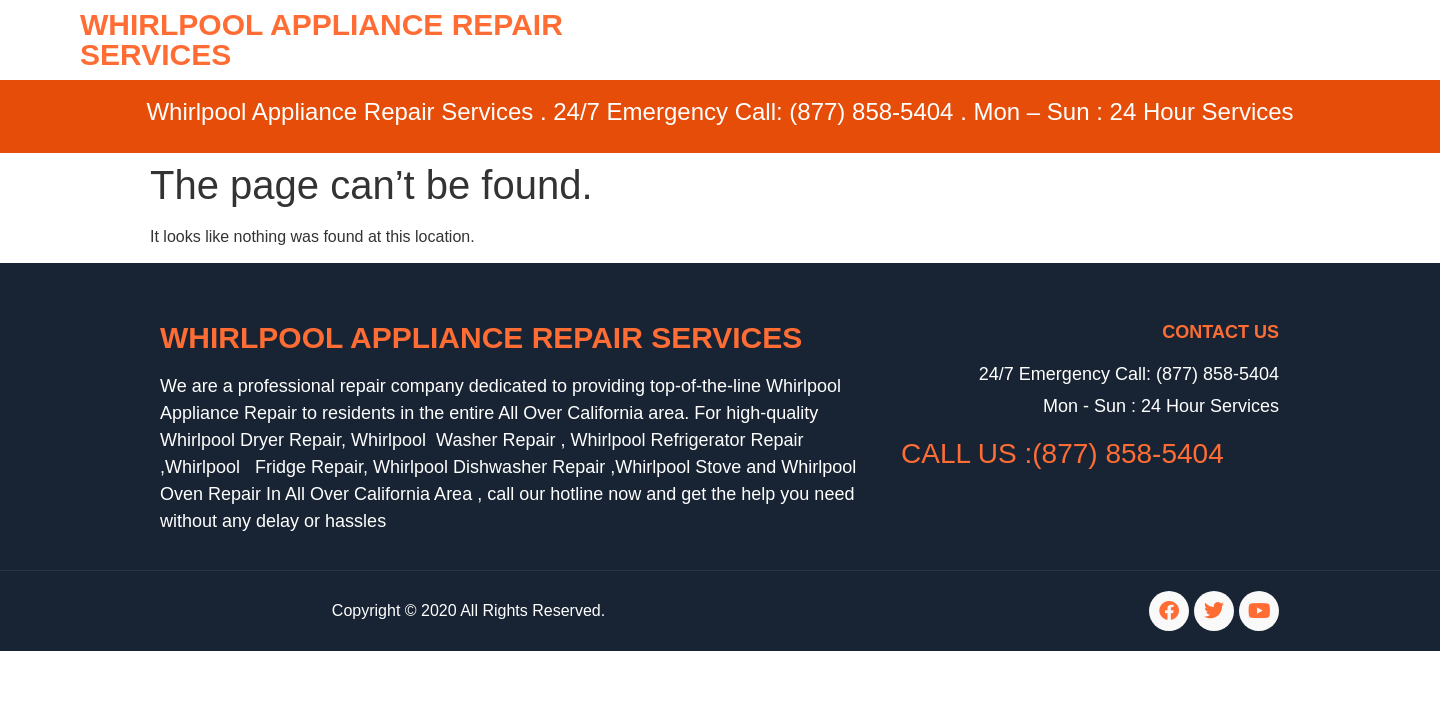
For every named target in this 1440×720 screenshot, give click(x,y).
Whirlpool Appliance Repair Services (481, 337)
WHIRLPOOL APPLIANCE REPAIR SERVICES (321, 39)
